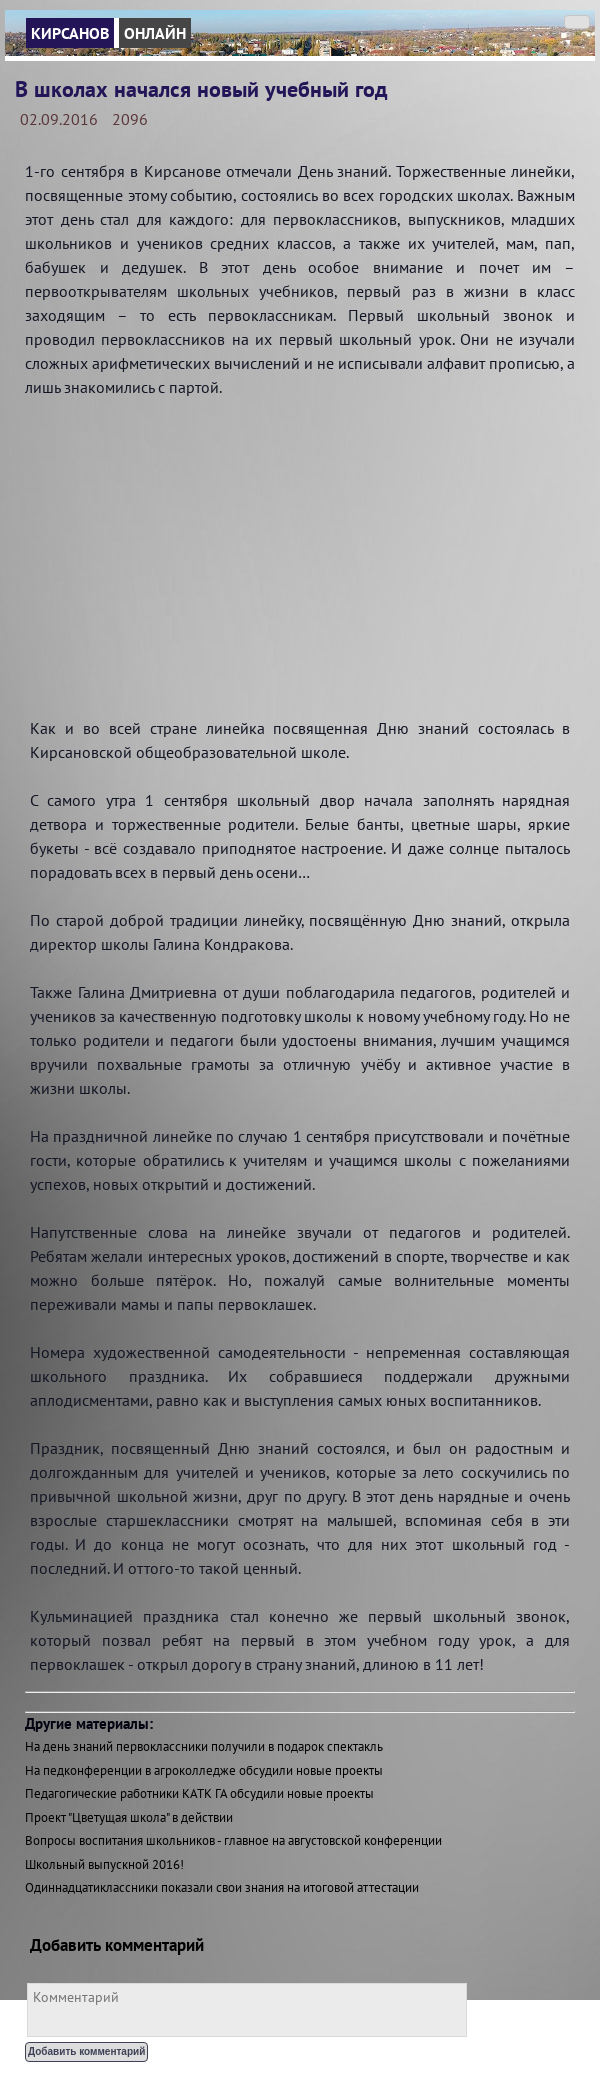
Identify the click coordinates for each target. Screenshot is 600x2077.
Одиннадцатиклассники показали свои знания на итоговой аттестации (222, 1887)
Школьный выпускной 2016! (104, 1864)
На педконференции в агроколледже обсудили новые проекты (204, 1770)
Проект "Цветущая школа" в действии (129, 1817)
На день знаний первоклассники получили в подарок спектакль (204, 1746)
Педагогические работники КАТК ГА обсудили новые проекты (199, 1793)
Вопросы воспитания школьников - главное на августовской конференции (233, 1840)
